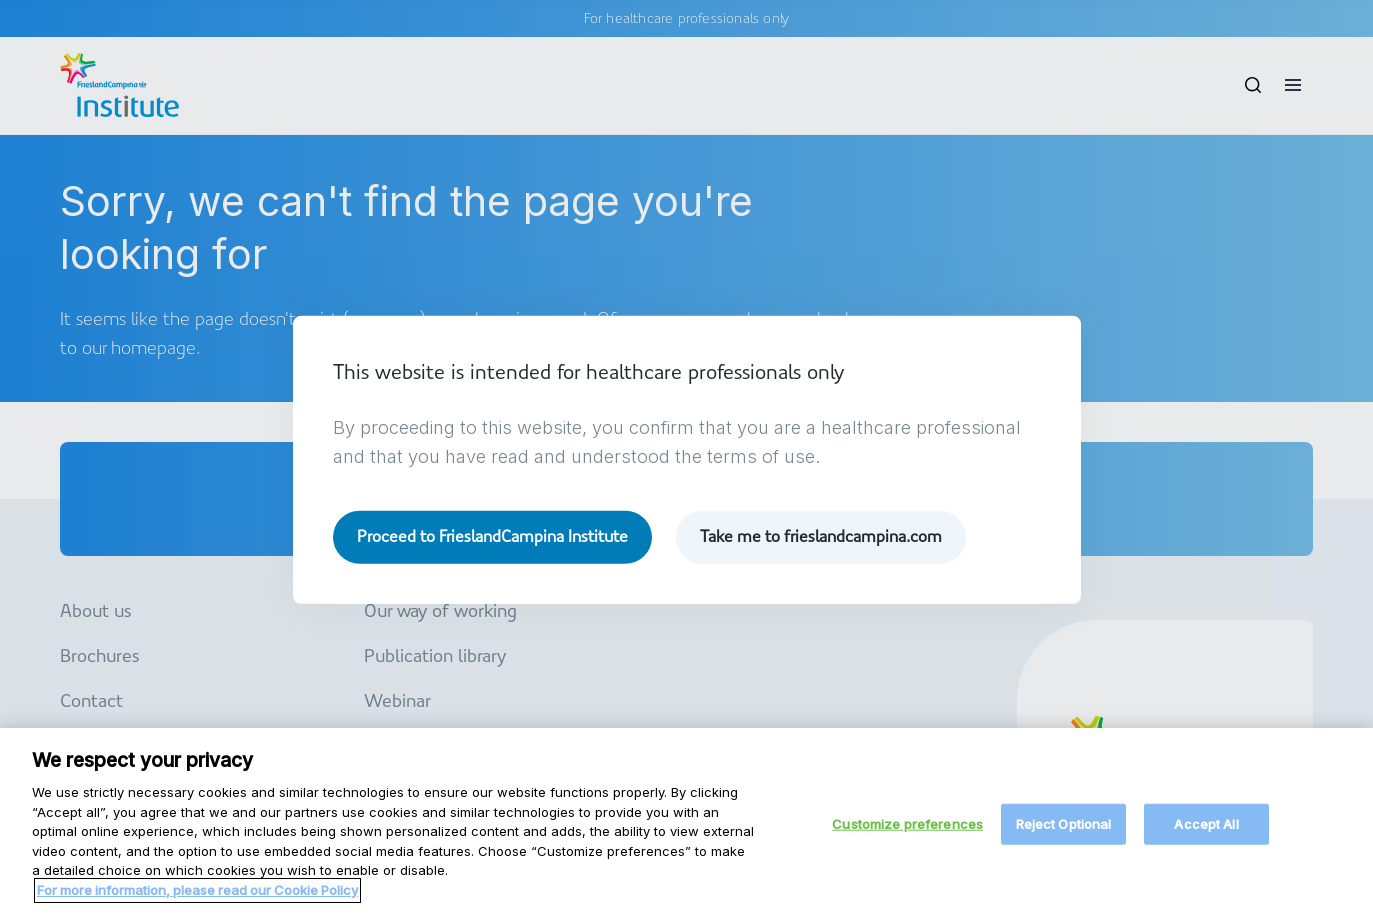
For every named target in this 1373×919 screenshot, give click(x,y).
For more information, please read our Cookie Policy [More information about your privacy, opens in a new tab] (197, 898)
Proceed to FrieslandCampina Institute (492, 536)
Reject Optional (1064, 832)
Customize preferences (907, 832)
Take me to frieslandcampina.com (821, 536)
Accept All (1206, 832)
